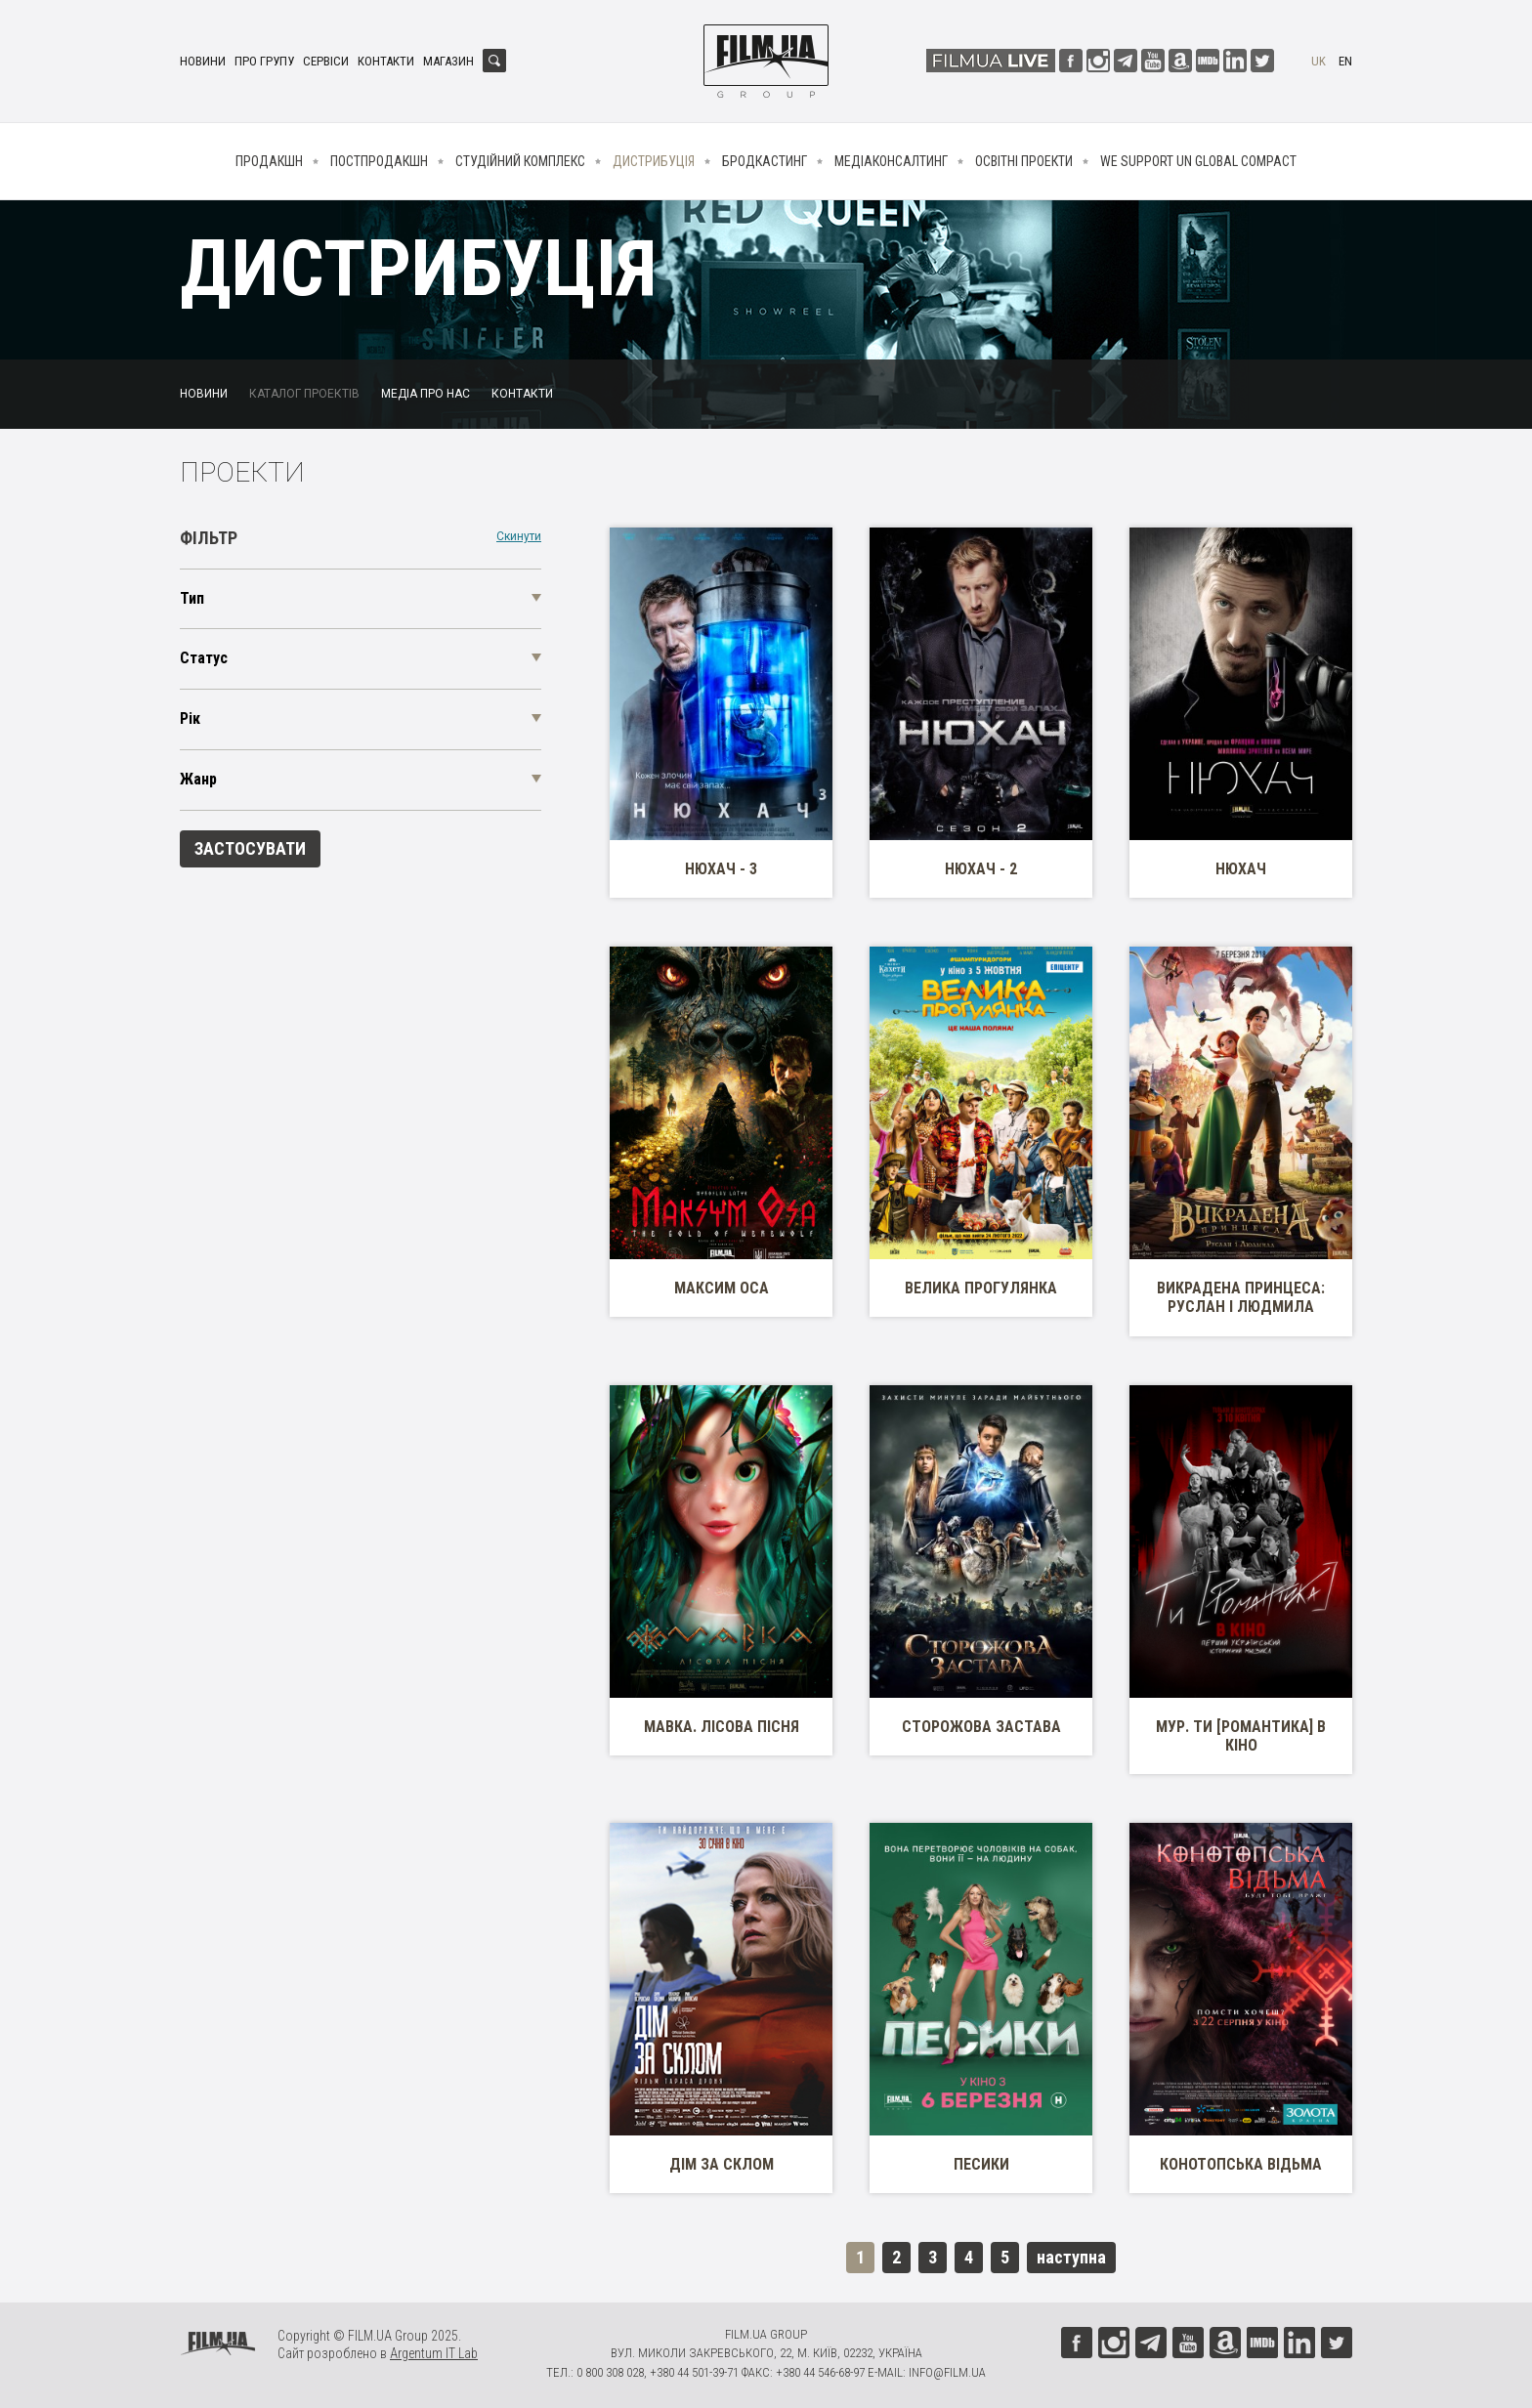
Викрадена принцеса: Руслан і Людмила (1241, 1297)
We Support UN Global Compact (1198, 161)
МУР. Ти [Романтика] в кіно (1241, 1735)
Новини (203, 61)
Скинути (518, 536)
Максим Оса (721, 1288)
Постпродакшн (379, 161)
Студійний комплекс (520, 161)
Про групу (264, 61)
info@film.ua (947, 2372)
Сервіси (326, 61)
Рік (190, 718)
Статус (204, 658)
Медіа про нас (425, 394)
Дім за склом (721, 2164)
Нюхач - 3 (721, 869)
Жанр (198, 779)
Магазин (448, 61)
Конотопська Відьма (1241, 2164)
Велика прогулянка (981, 1288)
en (1345, 61)
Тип (192, 598)
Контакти (386, 61)
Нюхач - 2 (981, 869)
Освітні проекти (1024, 161)
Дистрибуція (654, 161)
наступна (1071, 2257)
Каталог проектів (304, 394)
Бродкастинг (764, 161)
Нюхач (1240, 869)
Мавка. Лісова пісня (721, 1726)
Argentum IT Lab (434, 2353)
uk (1318, 61)
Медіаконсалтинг (891, 161)
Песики (981, 2164)
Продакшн (269, 161)
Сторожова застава (981, 1726)
